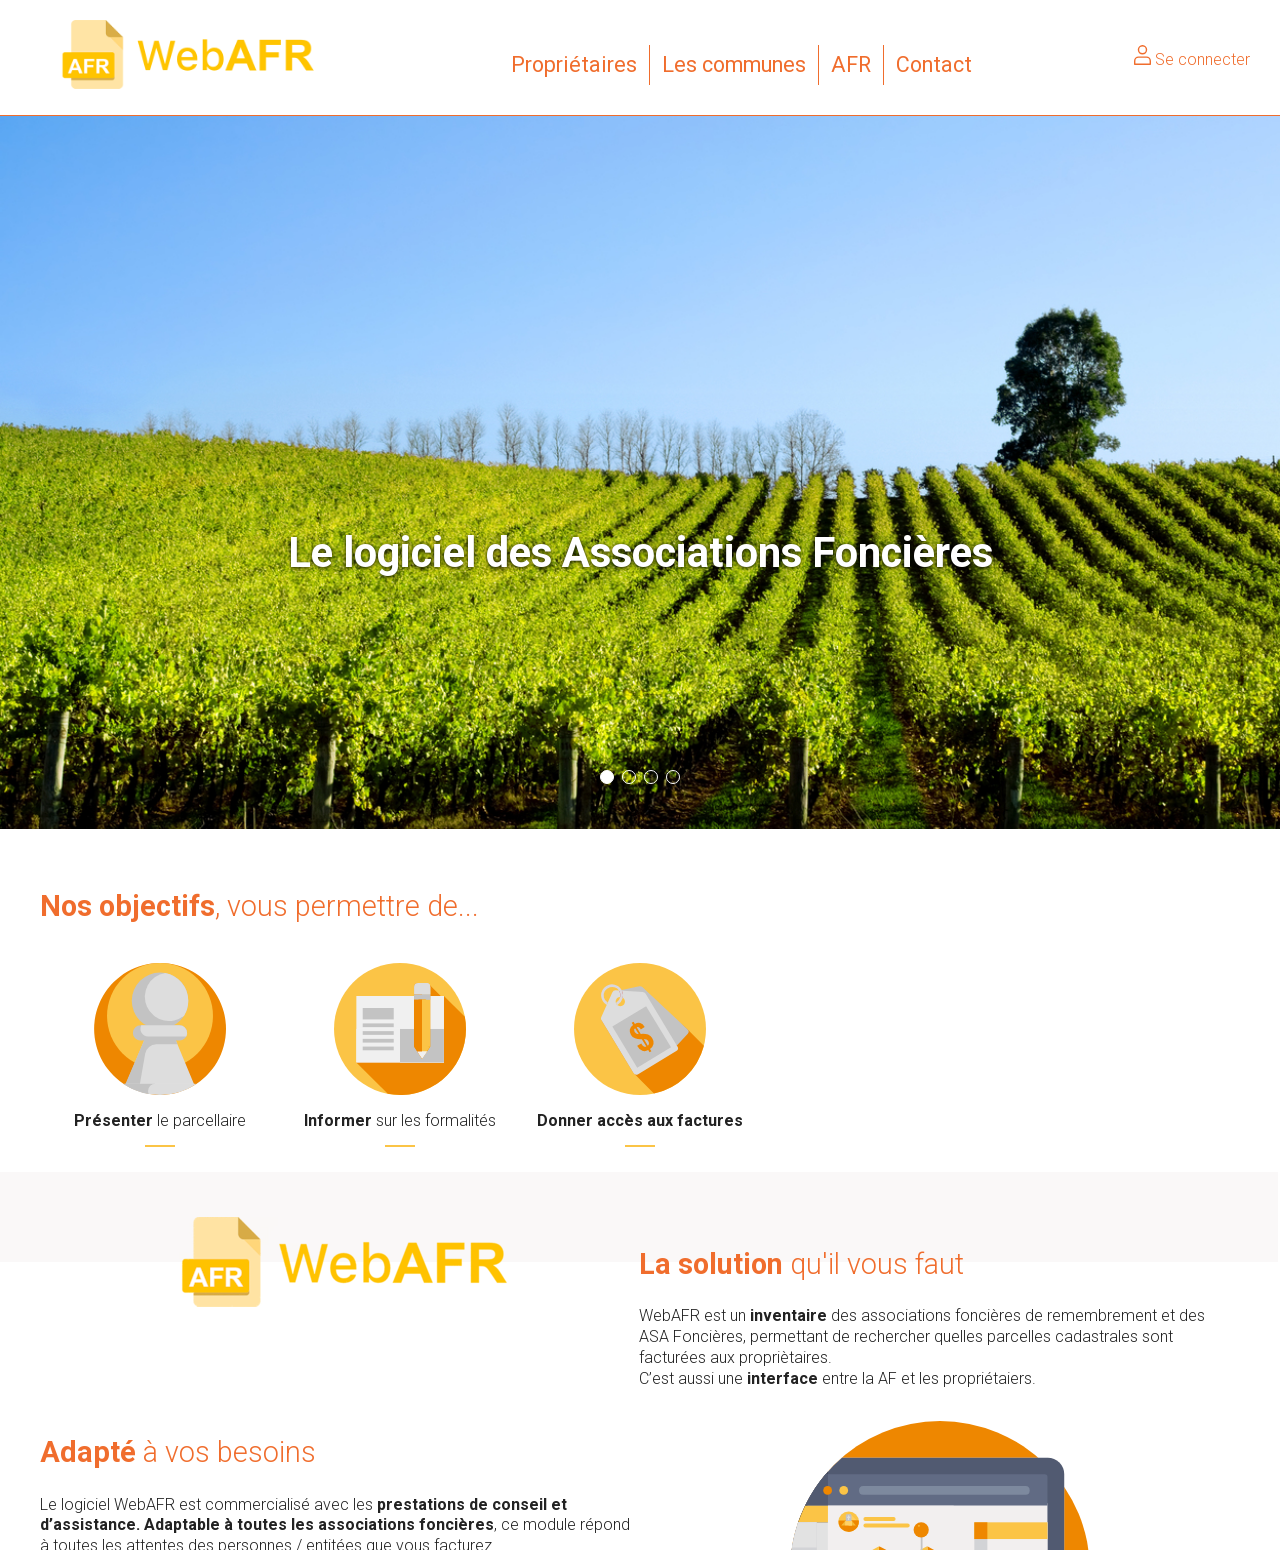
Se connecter (1192, 59)
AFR (851, 64)
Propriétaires (574, 64)
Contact (934, 64)
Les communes (734, 64)
